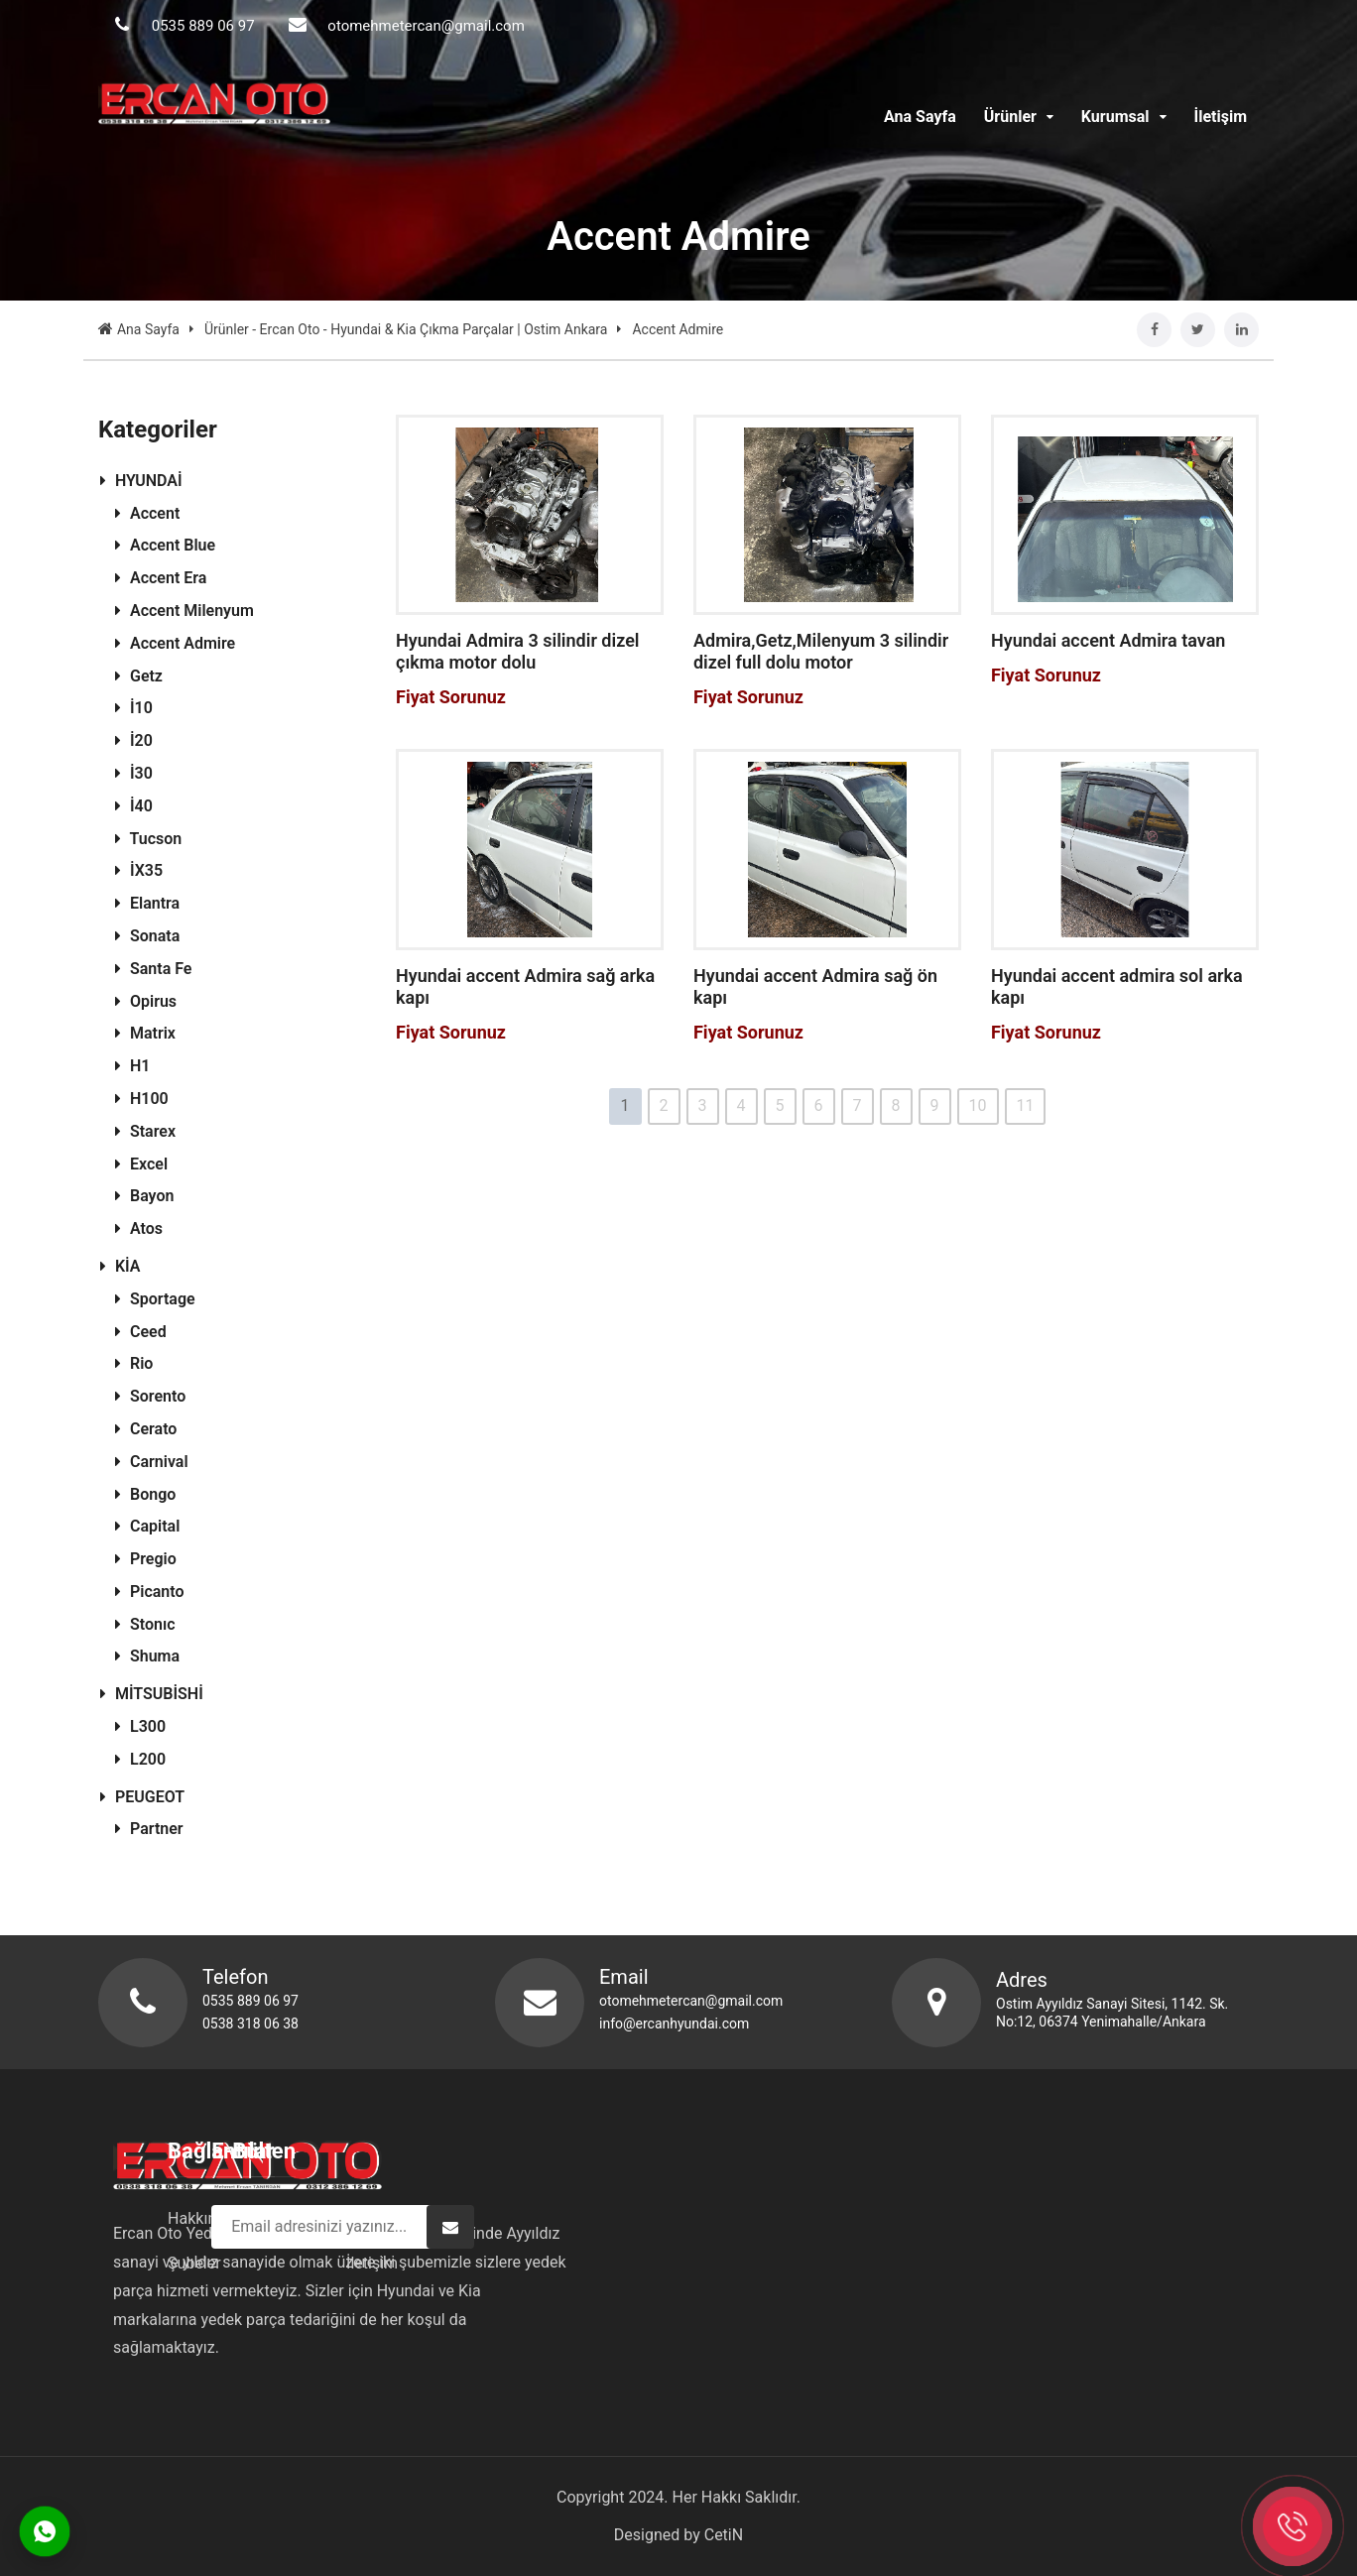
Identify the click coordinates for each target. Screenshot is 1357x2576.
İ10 (134, 707)
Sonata (147, 935)
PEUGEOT (142, 1796)
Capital (147, 1526)
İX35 (139, 870)
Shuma (147, 1656)
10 (978, 1105)
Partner (149, 1828)
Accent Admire (175, 643)
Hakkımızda (638, 2218)
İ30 (134, 773)
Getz (139, 676)
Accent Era (160, 577)
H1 (132, 1065)
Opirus (146, 1001)
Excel (141, 1164)
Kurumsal (1124, 116)
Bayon (144, 1195)
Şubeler (624, 2263)
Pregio (146, 1558)
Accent (147, 513)
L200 (140, 1759)
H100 (142, 1098)
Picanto (150, 1591)
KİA (120, 1266)
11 (1026, 1105)
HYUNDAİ (141, 480)
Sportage (155, 1298)
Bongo (145, 1494)
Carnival (151, 1461)
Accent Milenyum (184, 610)
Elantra (147, 903)
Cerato (146, 1428)
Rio (134, 1363)
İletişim (1220, 116)
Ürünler (1018, 116)
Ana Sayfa (920, 116)
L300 (140, 1726)
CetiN (723, 2534)
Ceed (141, 1331)
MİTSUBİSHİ (151, 1693)
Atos (139, 1228)
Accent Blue (165, 545)
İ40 (134, 806)
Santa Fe (153, 968)
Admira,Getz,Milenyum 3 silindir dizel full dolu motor (820, 651)
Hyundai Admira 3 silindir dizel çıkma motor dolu (518, 651)
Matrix (145, 1033)
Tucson (148, 838)
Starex (145, 1131)
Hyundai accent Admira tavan (1108, 640)
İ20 (134, 740)
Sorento (150, 1396)
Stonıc (145, 1624)
